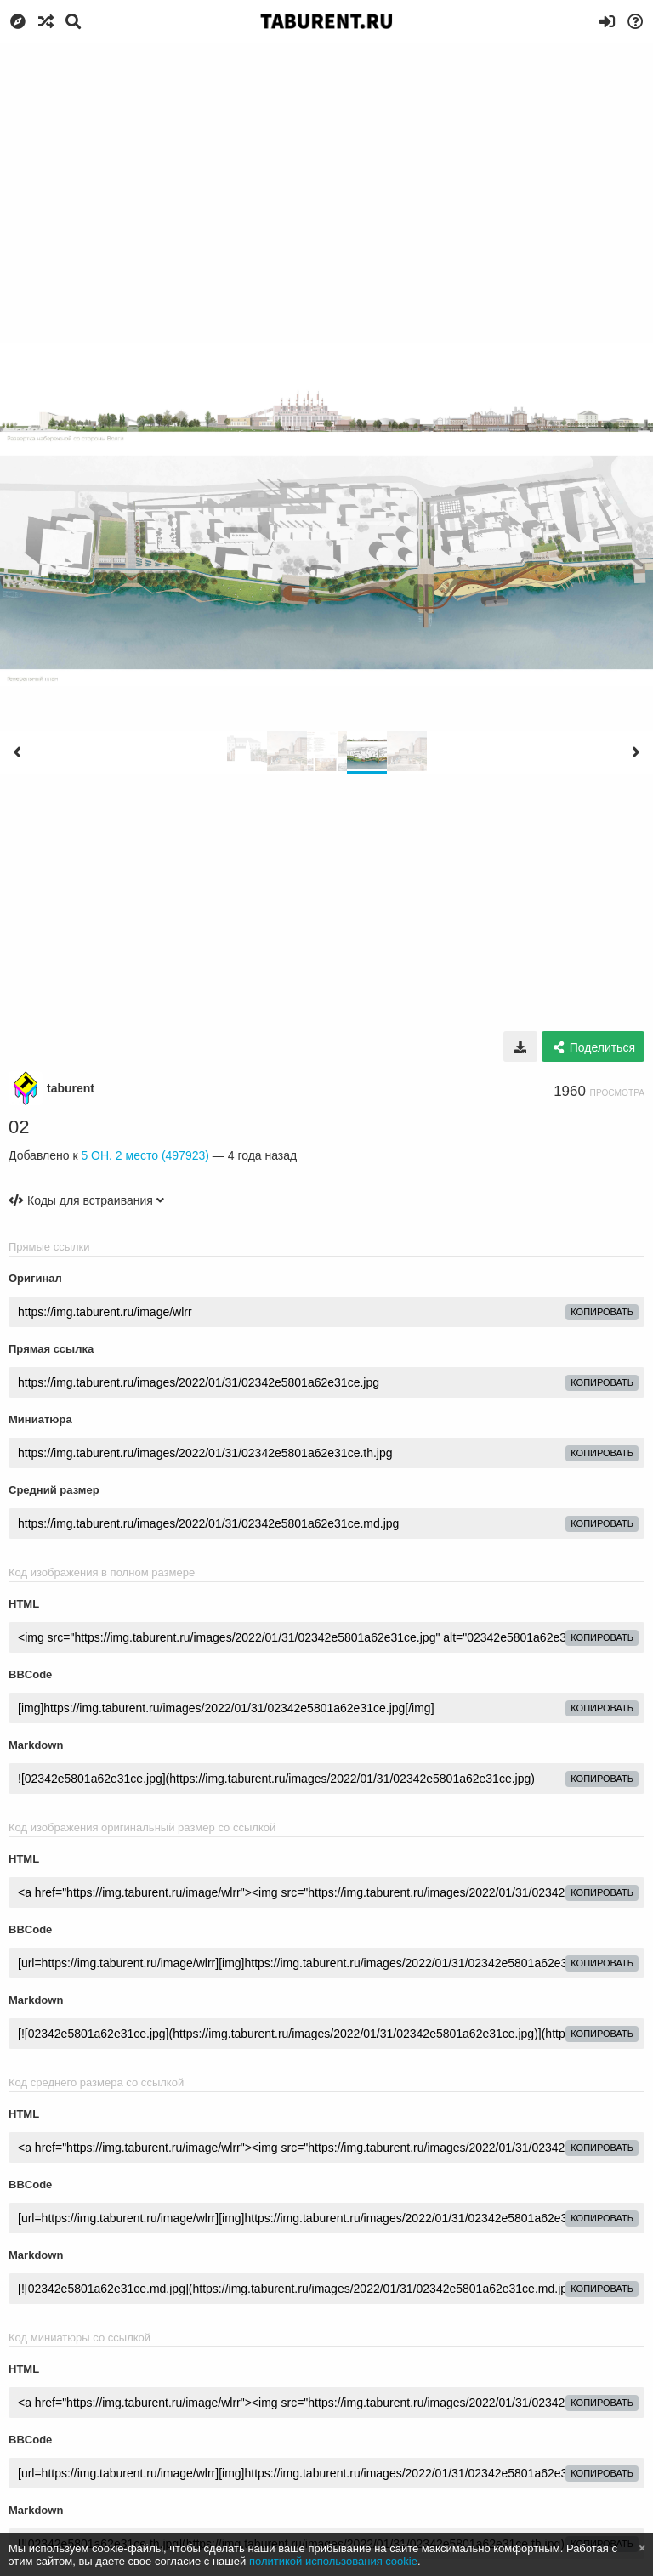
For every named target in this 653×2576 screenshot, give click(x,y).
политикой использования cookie (333, 2561)
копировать (602, 1312)
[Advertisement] (326, 170)
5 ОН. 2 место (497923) (145, 1155)
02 (19, 1127)
